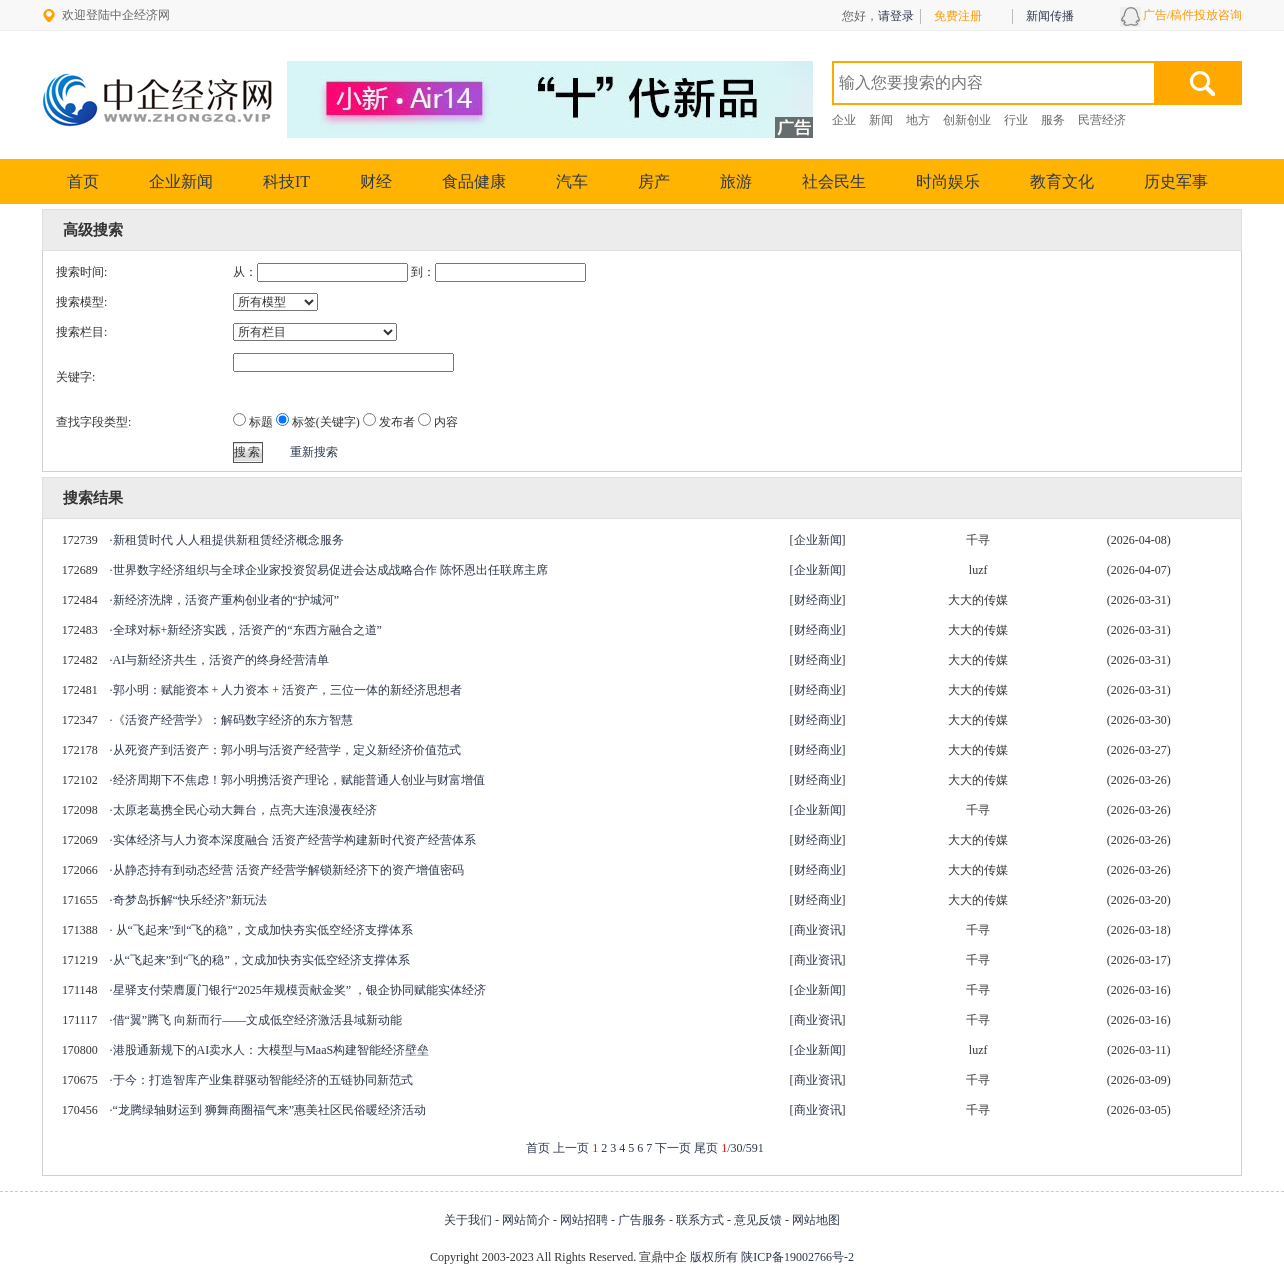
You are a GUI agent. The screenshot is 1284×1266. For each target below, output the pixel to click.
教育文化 (1062, 181)
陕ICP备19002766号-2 (797, 1257)
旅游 (736, 181)
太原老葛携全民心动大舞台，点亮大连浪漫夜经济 (245, 810)
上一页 (571, 1148)
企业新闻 (181, 181)
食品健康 (474, 181)
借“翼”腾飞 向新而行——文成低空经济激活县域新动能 (258, 1020)
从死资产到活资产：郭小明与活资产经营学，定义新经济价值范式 (287, 750)
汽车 (572, 181)
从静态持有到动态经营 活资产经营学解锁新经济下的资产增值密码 (288, 870)
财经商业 (818, 600)
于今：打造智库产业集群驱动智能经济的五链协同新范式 (263, 1080)
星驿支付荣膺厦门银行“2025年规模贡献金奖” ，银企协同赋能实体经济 (300, 990)
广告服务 (642, 1220)
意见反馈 (758, 1220)
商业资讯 (818, 930)
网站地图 (816, 1220)
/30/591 (742, 1148)
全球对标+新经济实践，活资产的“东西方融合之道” (247, 630)
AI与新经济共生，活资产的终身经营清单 (221, 660)
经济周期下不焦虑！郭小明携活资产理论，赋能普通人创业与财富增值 (299, 780)
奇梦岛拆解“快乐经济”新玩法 (190, 900)
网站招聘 (584, 1220)
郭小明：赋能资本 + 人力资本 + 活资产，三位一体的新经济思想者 (288, 690)
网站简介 (526, 1220)
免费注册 (958, 16)
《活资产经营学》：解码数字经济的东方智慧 (233, 720)
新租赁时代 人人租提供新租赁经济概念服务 (228, 540)
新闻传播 (1050, 16)
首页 (83, 181)
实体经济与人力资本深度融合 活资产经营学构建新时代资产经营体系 (294, 840)
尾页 (706, 1148)
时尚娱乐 (948, 181)
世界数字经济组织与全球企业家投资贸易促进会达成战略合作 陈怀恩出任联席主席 (330, 570)
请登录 (896, 16)
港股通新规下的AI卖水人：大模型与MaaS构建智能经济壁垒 (271, 1050)
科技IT (286, 181)
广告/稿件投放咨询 (1192, 15)
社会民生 (834, 181)
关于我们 (468, 1220)
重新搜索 (314, 452)
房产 (654, 181)
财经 (376, 181)
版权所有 (714, 1257)
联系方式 (700, 1220)
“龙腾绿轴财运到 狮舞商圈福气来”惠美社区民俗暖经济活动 (270, 1110)
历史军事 (1176, 181)
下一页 (673, 1148)
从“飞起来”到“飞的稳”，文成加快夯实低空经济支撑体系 (263, 930)
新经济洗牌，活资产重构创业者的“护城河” (226, 600)
